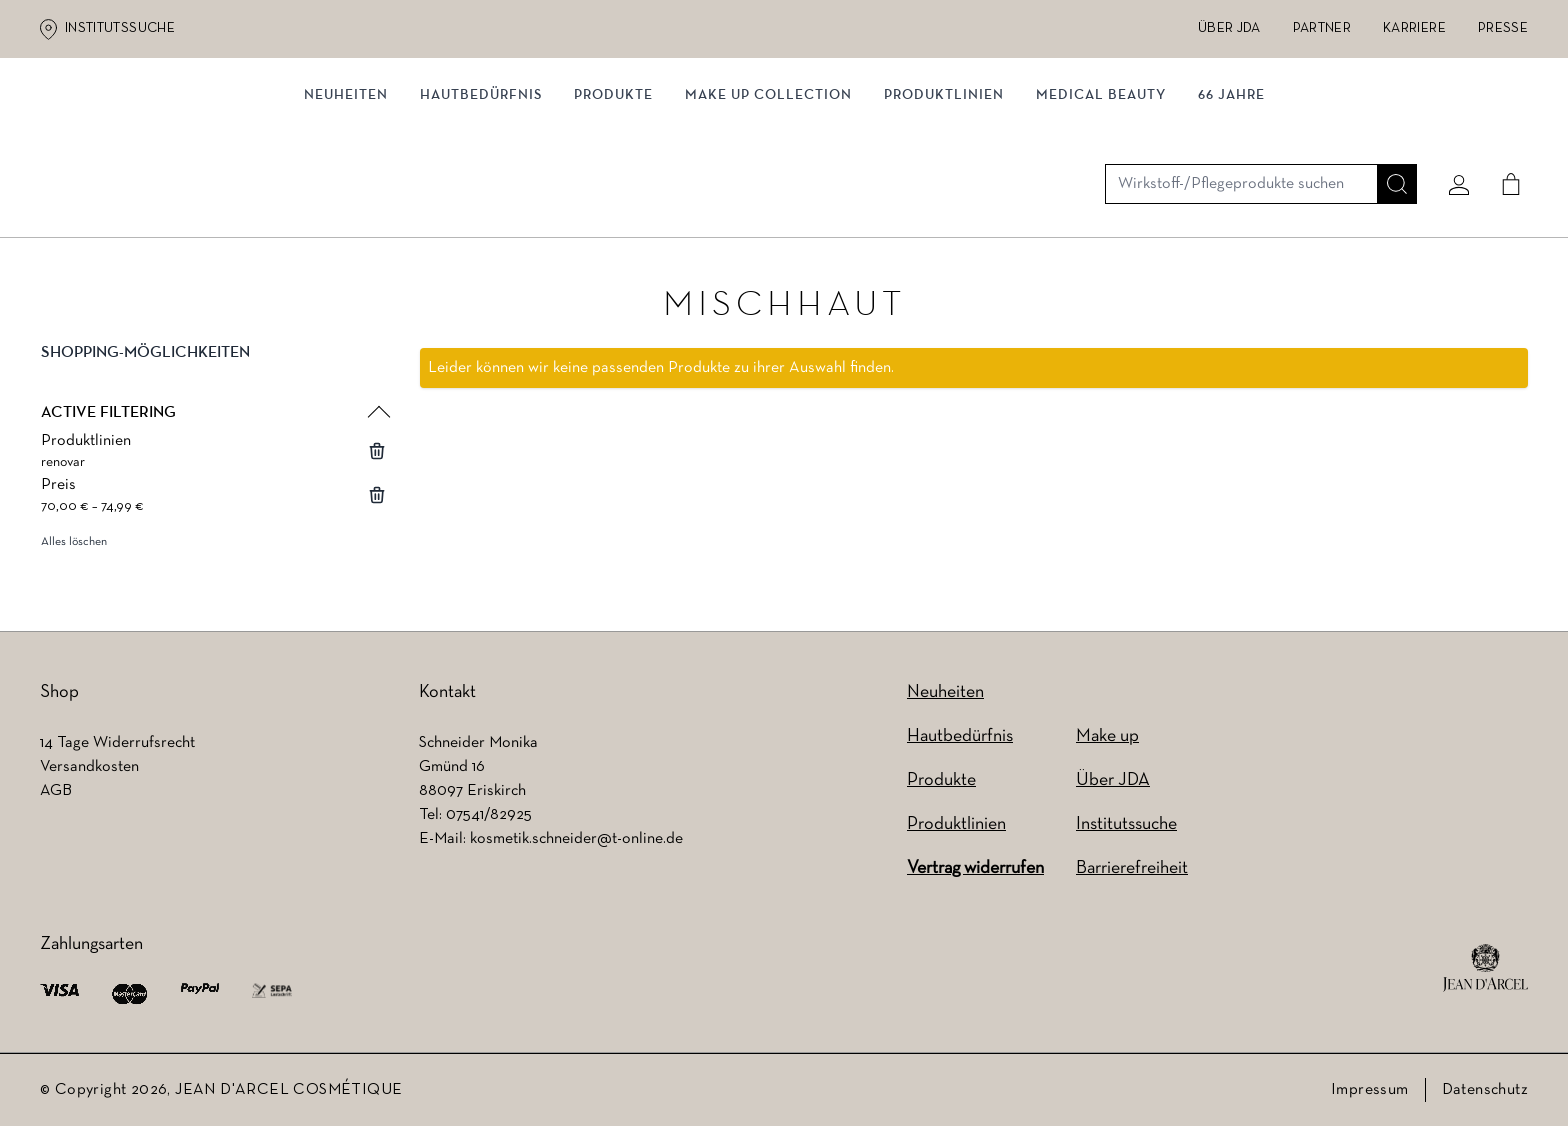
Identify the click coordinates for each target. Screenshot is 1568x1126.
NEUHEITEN (346, 207)
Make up (1107, 736)
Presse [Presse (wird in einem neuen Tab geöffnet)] (1503, 28)
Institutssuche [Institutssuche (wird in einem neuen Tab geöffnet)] (120, 28)
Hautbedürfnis (481, 207)
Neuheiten (945, 692)
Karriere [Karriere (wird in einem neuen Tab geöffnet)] (1414, 28)
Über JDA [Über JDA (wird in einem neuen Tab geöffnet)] (1229, 28)
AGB (56, 791)
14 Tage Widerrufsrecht (117, 743)
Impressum (1370, 1090)
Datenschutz (1485, 1090)
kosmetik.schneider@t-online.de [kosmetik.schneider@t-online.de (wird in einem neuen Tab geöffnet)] (576, 839)
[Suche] (1389, 127)
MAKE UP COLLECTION (768, 207)
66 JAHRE (1231, 207)
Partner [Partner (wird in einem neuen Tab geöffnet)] (1322, 28)
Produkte (613, 207)
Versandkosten (89, 767)
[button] (214, 374)
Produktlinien (944, 207)
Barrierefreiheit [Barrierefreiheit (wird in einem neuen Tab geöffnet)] (1132, 868)
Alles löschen (74, 547)
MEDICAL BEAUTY (1101, 207)
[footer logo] (1485, 968)
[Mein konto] (1451, 127)
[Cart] (1503, 127)
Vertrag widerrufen (975, 868)
